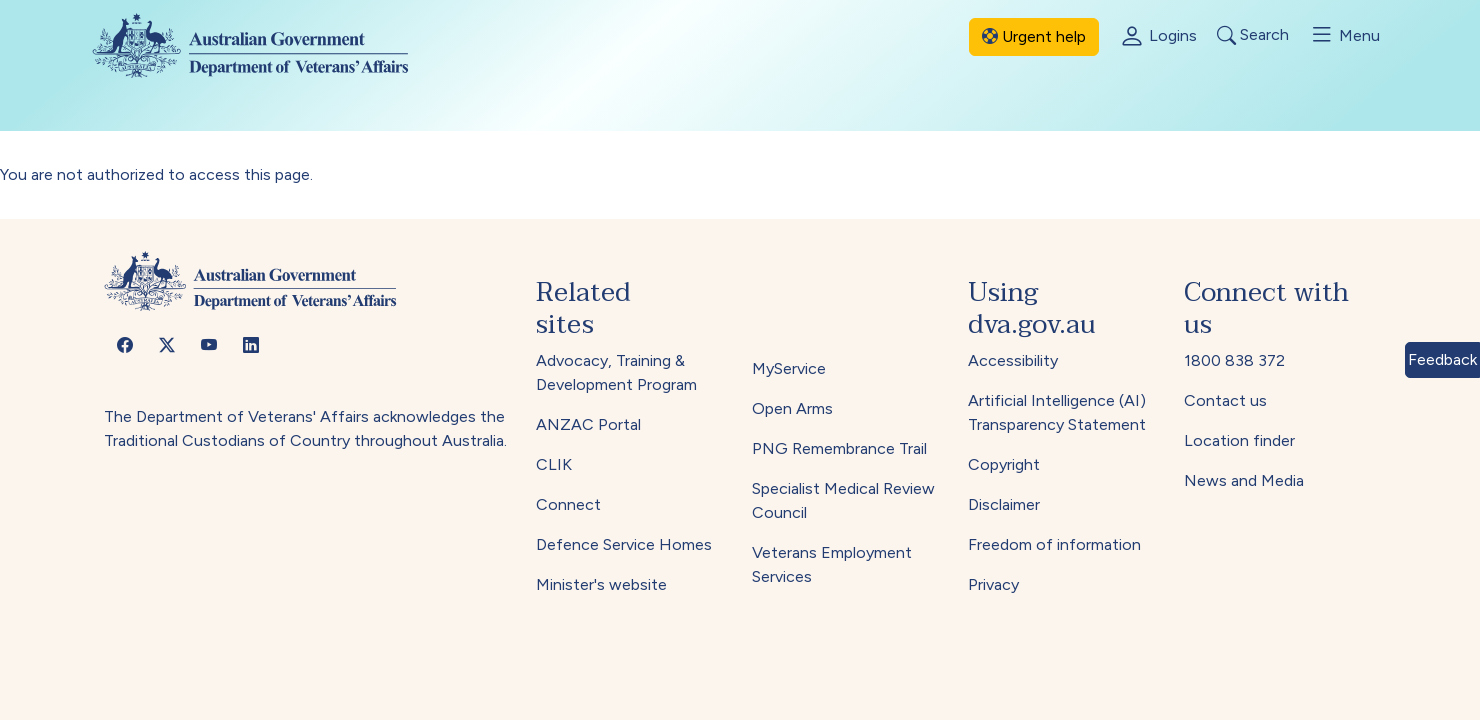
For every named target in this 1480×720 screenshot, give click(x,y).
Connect (568, 504)
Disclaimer (1004, 504)
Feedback (1442, 359)
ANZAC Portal (588, 424)
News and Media (1244, 480)
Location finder (1239, 440)
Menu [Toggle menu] (1344, 35)
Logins (1158, 37)
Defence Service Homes (624, 544)
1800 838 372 (1234, 360)
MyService (789, 368)
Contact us (1225, 400)
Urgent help (1034, 36)
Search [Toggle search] (1253, 35)
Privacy (993, 584)
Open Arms (792, 408)
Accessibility (1013, 360)
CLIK (554, 464)
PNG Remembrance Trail (839, 448)
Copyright (1004, 464)
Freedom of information (1054, 544)
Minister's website (601, 584)
